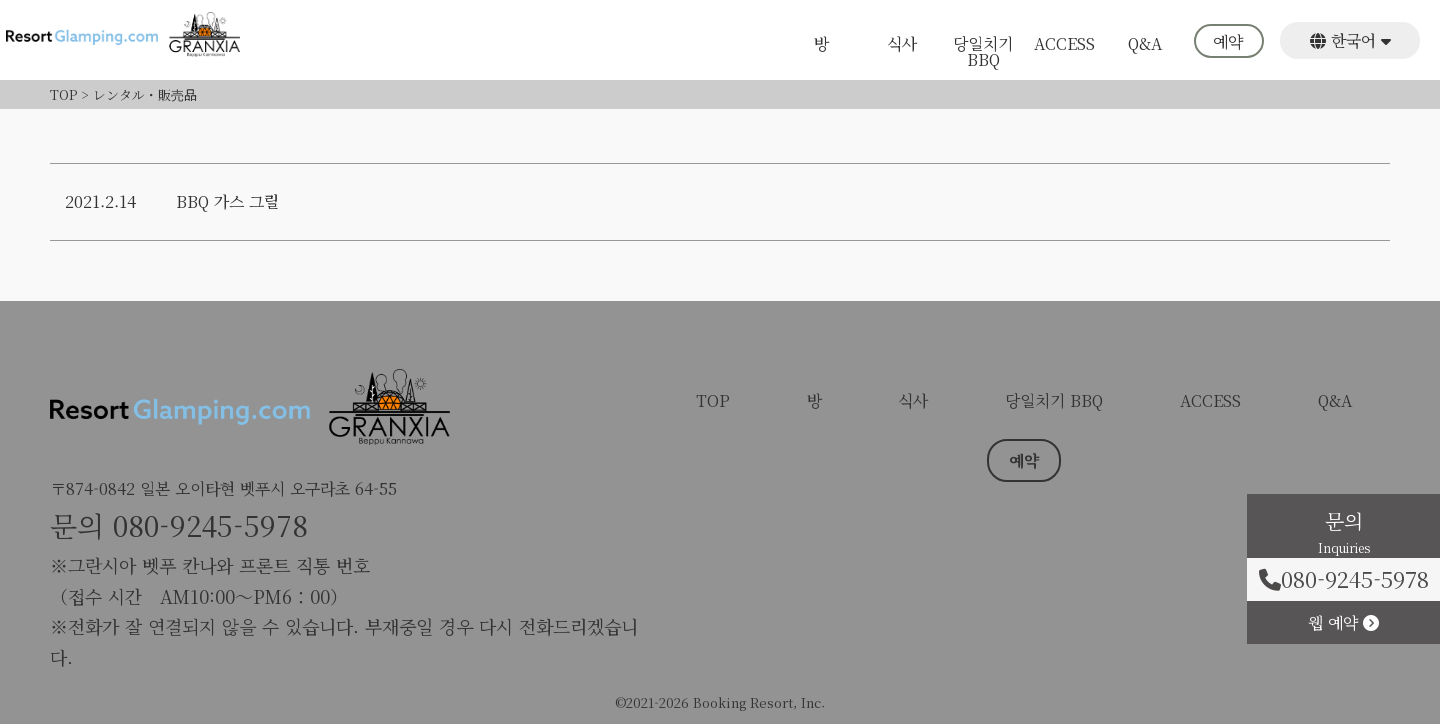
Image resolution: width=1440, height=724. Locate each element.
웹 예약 (1343, 621)
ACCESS (1064, 45)
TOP (713, 400)
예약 (1228, 43)
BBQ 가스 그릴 (227, 202)
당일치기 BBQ (983, 51)
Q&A (1145, 45)
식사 (902, 45)
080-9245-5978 (210, 525)
